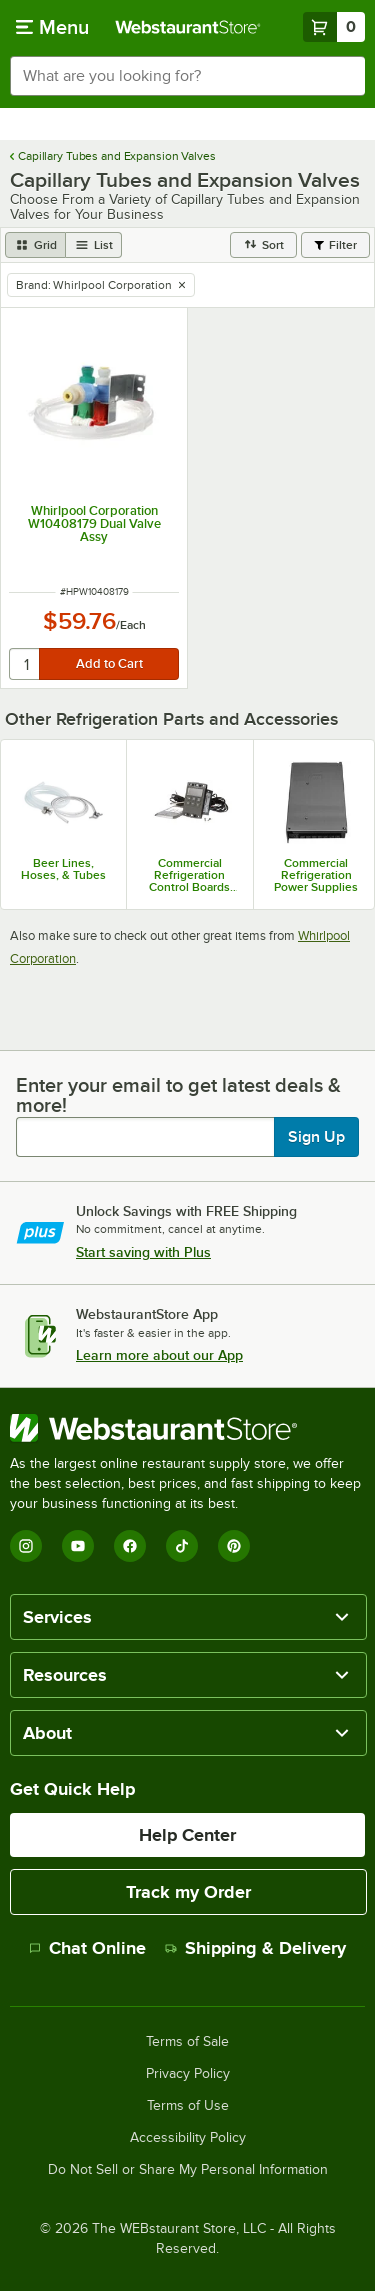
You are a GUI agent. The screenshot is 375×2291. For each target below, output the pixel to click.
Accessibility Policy (188, 2138)
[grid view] (35, 245)
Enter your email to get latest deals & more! (178, 1095)
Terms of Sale (187, 2042)
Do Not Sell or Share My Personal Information (188, 2170)
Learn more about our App (159, 1355)
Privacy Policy (188, 2074)
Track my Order (188, 1892)
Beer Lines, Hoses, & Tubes (63, 869)
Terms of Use (188, 2106)
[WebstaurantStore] (187, 1428)
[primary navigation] (52, 27)
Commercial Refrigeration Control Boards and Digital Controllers (189, 875)
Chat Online (87, 1948)
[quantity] (25, 664)
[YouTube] (78, 1546)
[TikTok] (182, 1546)
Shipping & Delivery (255, 1948)
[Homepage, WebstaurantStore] (188, 27)
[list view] (94, 245)
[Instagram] (26, 1546)
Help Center (187, 1835)
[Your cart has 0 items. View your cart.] (334, 27)
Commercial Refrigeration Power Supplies (316, 875)
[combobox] (187, 76)
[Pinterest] (234, 1546)
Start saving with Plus (143, 1252)
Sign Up (316, 1137)
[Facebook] (130, 1546)
